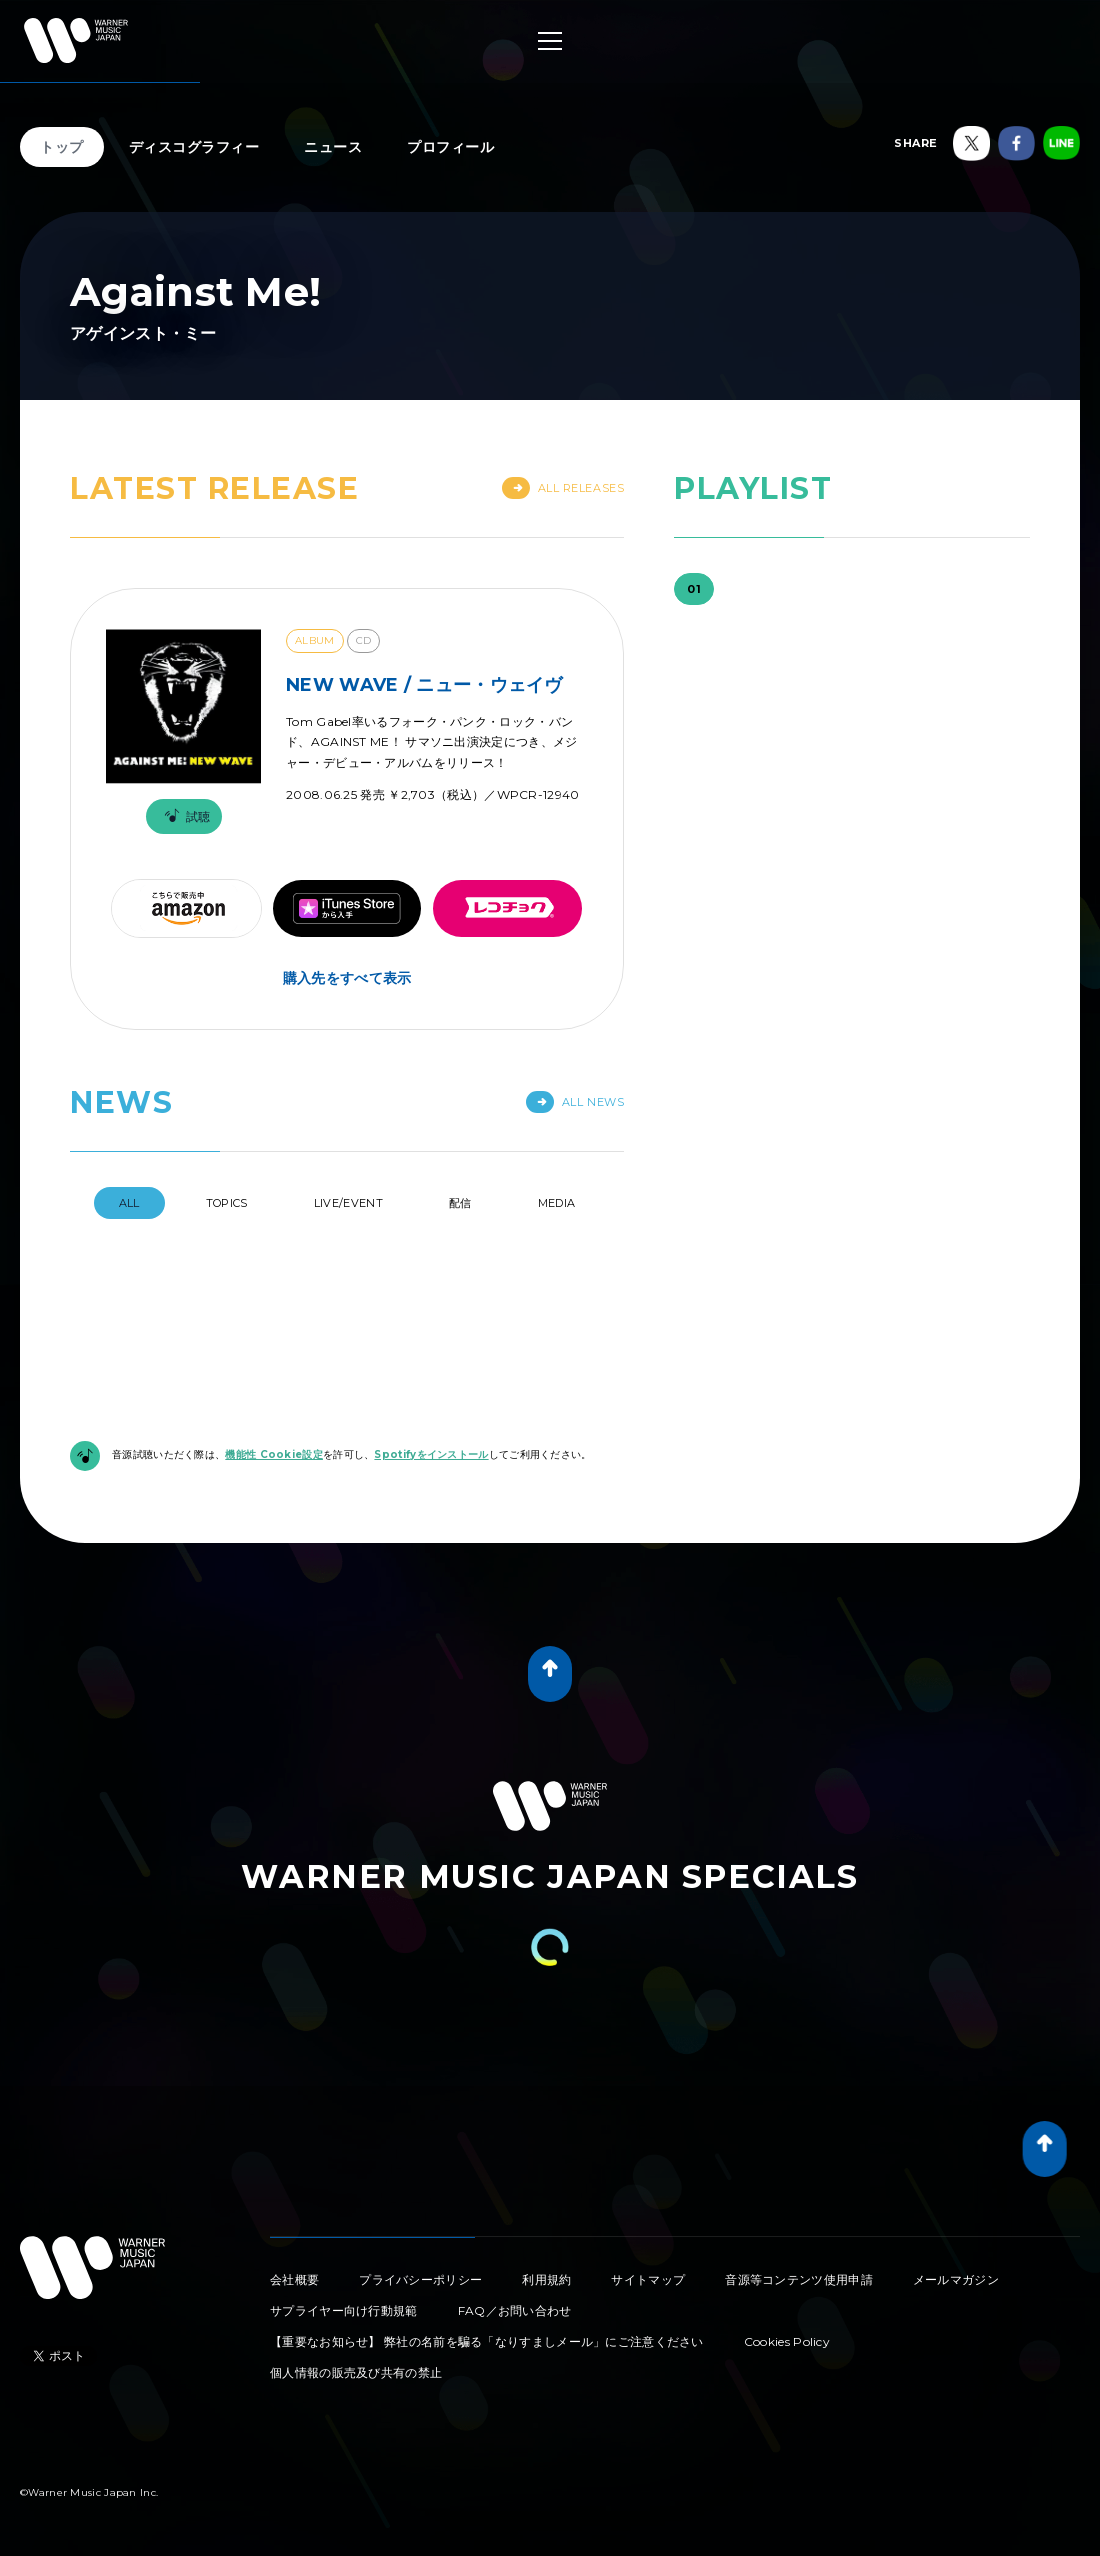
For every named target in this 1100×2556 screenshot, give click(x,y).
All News (575, 1102)
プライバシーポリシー (420, 2279)
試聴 (184, 816)
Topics (227, 1203)
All (129, 1203)
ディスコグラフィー (194, 147)
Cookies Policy (787, 2341)
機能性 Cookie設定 (274, 1454)
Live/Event (348, 1203)
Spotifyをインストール (431, 1454)
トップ (62, 147)
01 (694, 589)
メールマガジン (956, 2279)
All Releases (563, 488)
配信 (460, 1203)
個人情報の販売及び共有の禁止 (356, 2372)
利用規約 (546, 2279)
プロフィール (450, 147)
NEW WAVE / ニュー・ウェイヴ (424, 685)
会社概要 (294, 2279)
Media (557, 1203)
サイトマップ (648, 2279)
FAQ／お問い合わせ (515, 2310)
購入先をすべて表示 (347, 978)
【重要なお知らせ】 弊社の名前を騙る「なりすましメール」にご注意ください (487, 2341)
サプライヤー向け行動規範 (344, 2310)
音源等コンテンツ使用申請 (799, 2279)
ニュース (333, 147)
